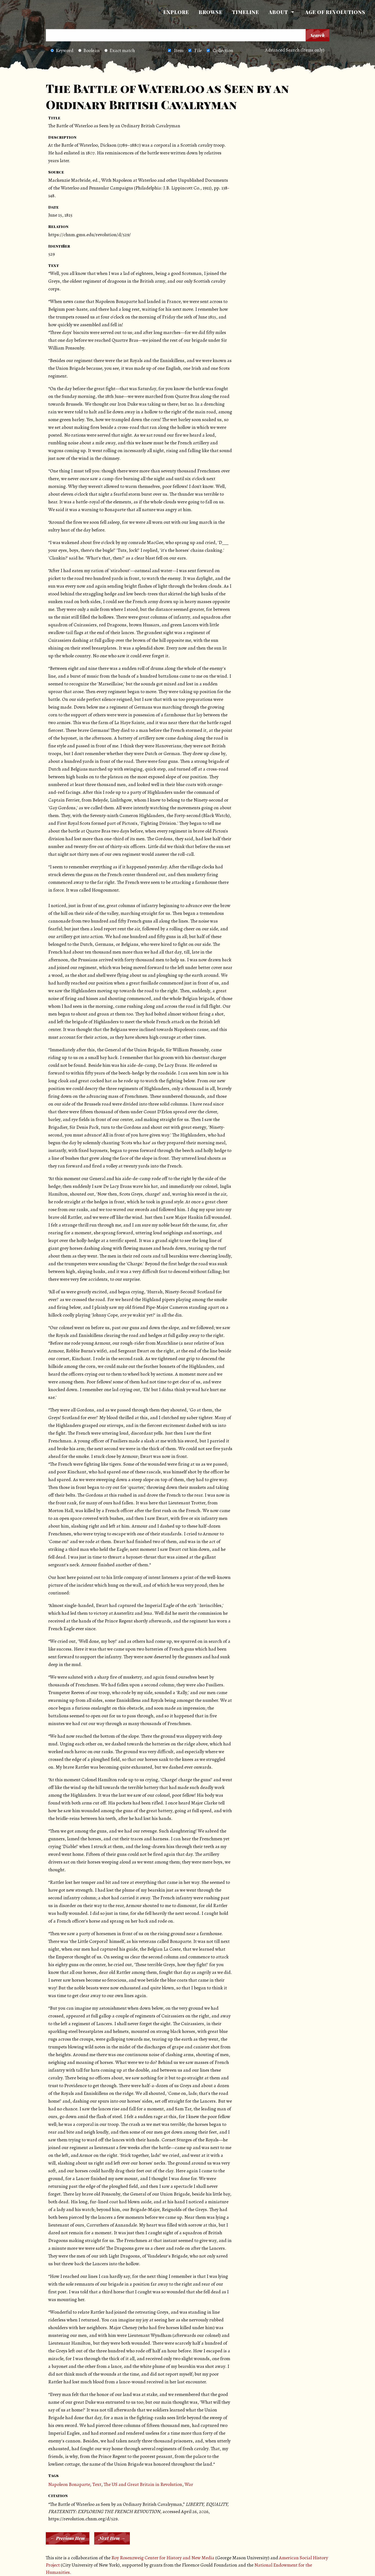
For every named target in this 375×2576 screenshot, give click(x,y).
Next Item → (112, 2538)
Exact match (119, 50)
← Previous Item (67, 2538)
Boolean (89, 50)
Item (178, 50)
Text (96, 2484)
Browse (210, 12)
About (278, 12)
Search (317, 35)
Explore (176, 12)
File (198, 50)
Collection (223, 50)
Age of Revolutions (335, 12)
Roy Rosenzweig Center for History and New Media (162, 2557)
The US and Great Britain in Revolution (143, 2484)
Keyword (62, 50)
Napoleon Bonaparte (69, 2484)
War (189, 2484)
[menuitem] (176, 12)
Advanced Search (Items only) (294, 50)
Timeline (245, 12)
